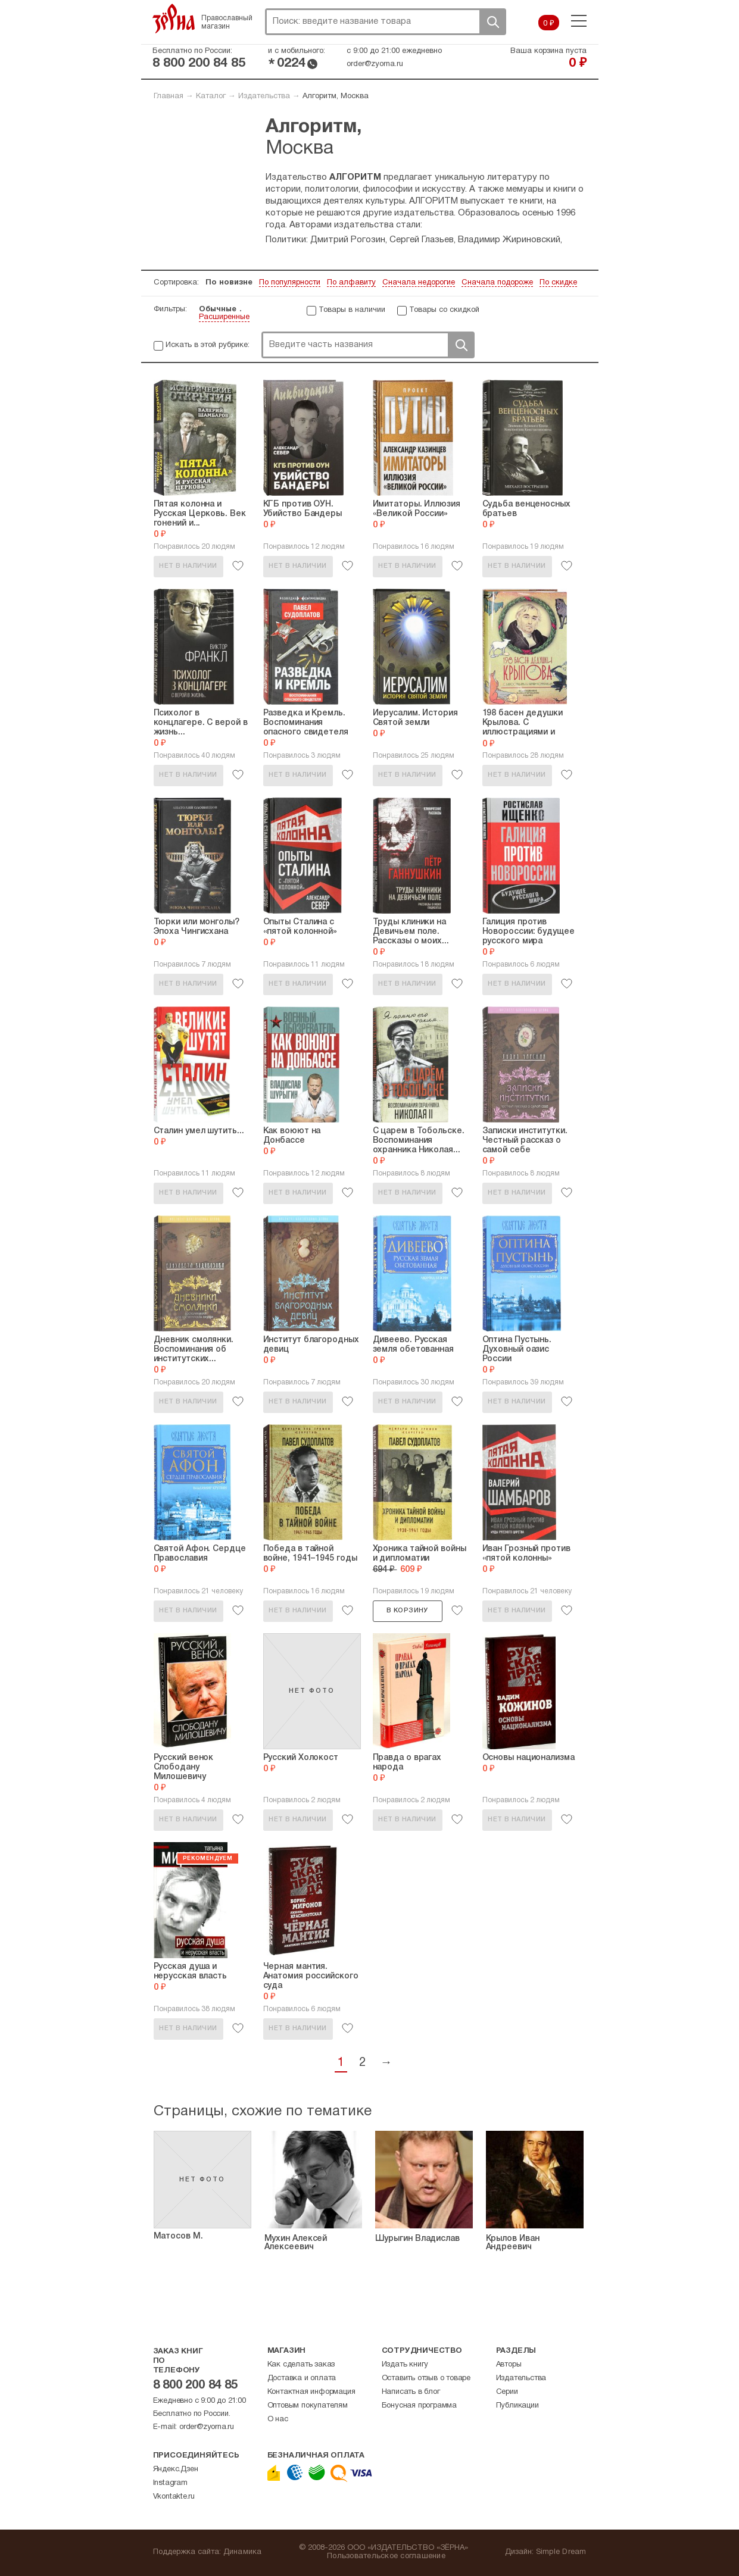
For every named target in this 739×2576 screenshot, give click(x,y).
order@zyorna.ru (375, 64)
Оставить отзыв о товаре (426, 2378)
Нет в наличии (188, 566)
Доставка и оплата (301, 2378)
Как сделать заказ (301, 2364)
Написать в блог (411, 2392)
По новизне (228, 282)
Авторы (509, 2364)
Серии (507, 2392)
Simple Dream (561, 2552)
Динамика (242, 2552)
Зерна (173, 18)
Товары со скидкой (444, 310)
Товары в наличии (352, 310)
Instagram (170, 2483)
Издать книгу (405, 2364)
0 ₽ (548, 23)
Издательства (264, 96)
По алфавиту (351, 282)
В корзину (407, 1611)
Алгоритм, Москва (336, 96)
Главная (168, 96)
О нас (277, 2419)
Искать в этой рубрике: (208, 345)
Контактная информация (311, 2392)
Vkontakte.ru (174, 2496)
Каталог (211, 96)
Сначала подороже (497, 282)
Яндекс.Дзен (175, 2469)
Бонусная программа (419, 2405)
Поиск (492, 22)
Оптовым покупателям (307, 2405)
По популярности (289, 282)
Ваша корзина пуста (548, 51)
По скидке (558, 282)
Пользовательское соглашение (386, 2556)
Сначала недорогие (418, 282)
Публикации (517, 2405)
